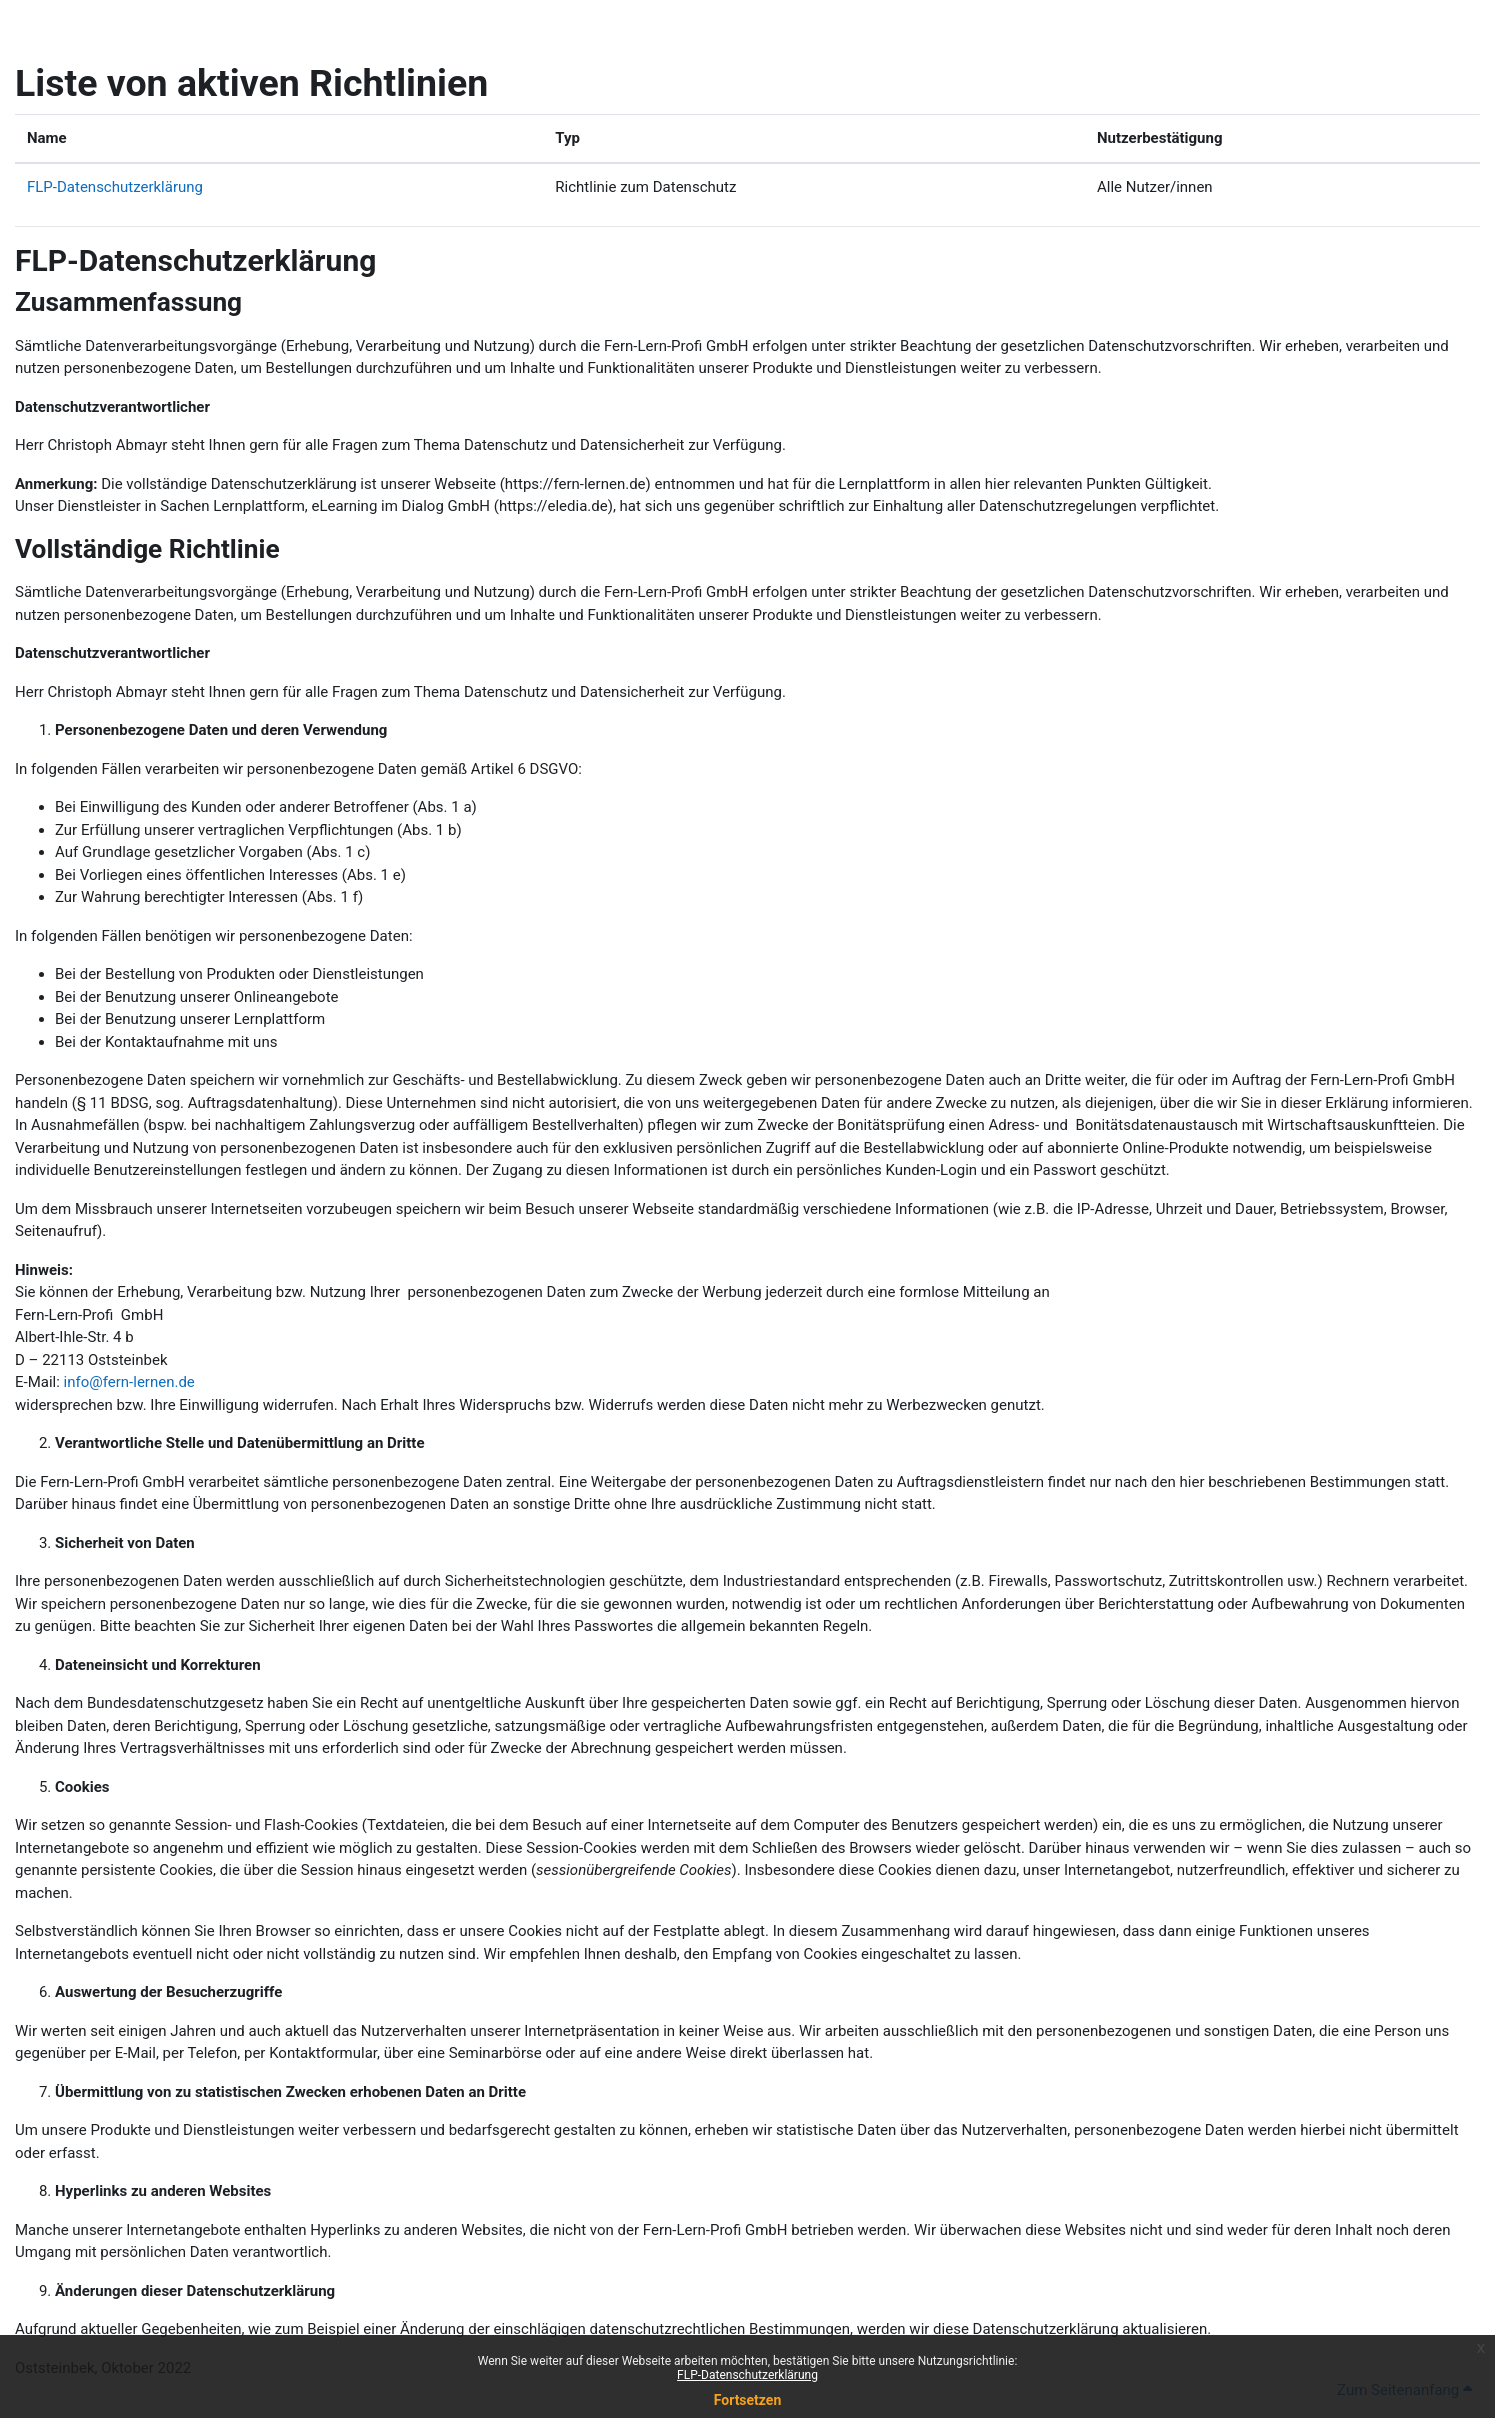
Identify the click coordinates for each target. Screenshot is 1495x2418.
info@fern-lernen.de (129, 1382)
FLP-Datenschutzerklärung (747, 2375)
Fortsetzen (748, 2400)
